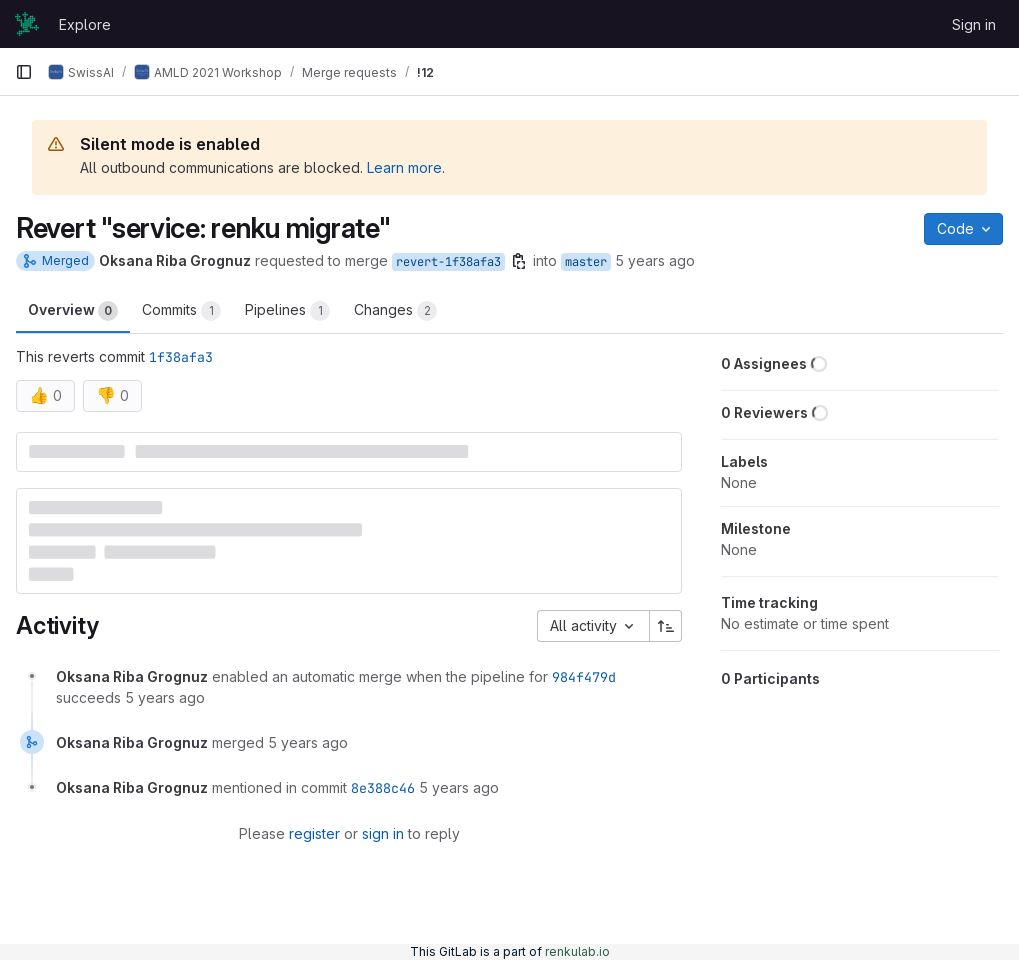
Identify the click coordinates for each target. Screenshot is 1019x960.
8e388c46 (383, 788)
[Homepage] (27, 24)
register (314, 833)
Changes (395, 311)
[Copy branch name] (519, 261)
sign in (383, 833)
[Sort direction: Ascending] (666, 626)
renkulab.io (577, 951)
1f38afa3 (181, 357)
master (586, 262)
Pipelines (287, 311)
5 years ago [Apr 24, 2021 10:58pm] (655, 260)
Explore (85, 24)
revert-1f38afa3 (448, 262)
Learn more (404, 167)
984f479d (584, 677)
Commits (181, 311)
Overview (73, 311)
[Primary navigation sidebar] (24, 72)
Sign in (974, 24)
